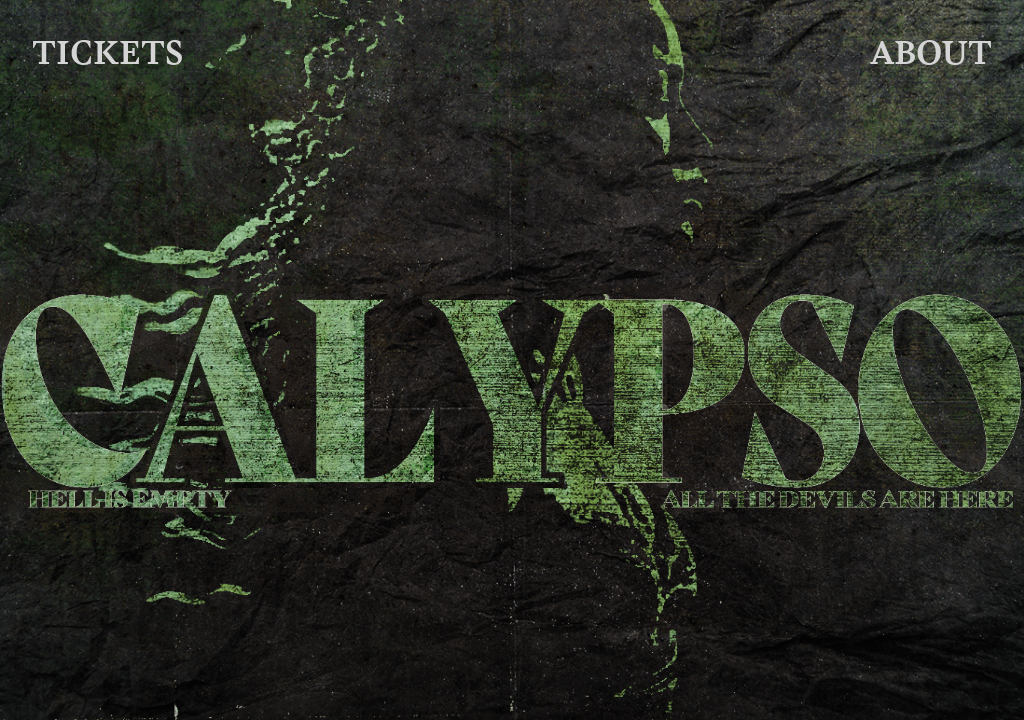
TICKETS (108, 52)
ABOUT (931, 52)
